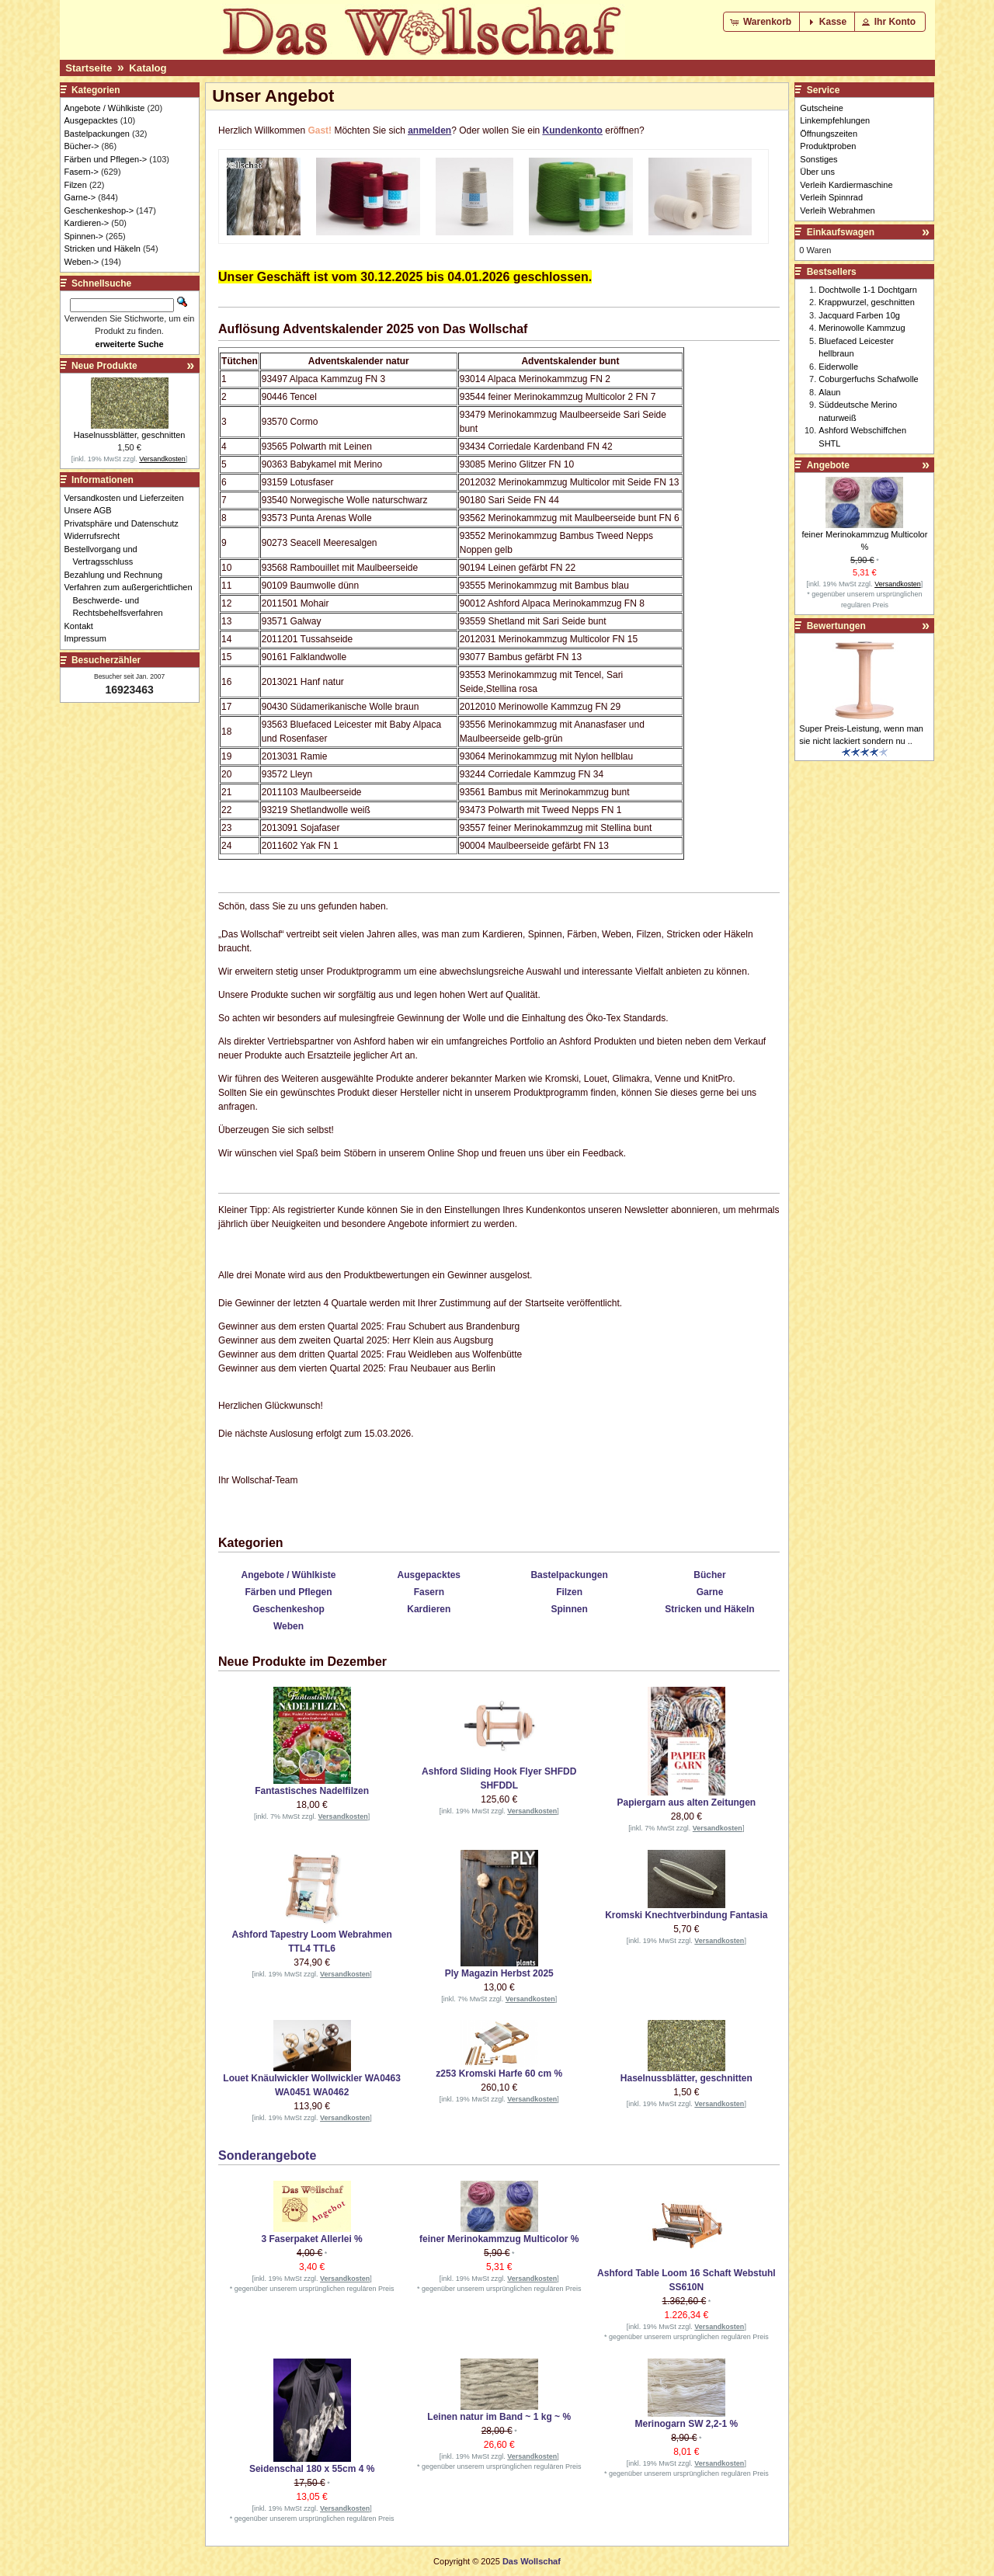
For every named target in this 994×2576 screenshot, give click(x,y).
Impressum (89, 638)
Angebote (828, 465)
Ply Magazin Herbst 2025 (499, 1973)
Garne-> (80, 197)
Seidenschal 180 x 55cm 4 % (311, 2468)
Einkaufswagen (840, 232)
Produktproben (828, 146)
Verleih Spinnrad (831, 197)
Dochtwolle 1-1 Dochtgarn (867, 289)
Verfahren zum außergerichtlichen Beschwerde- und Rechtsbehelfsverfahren (133, 599)
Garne (710, 1592)
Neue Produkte (104, 365)
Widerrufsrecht (96, 536)
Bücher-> (81, 146)
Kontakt (83, 626)
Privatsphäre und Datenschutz (126, 523)
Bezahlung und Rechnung (118, 574)
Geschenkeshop (288, 1609)
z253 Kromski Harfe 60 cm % (499, 2073)
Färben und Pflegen (288, 1592)
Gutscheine (821, 108)
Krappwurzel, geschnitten (866, 302)
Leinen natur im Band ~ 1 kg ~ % (499, 2416)
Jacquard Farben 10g (859, 315)
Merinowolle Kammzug (861, 327)
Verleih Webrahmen (837, 210)
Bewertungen (836, 626)
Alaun (829, 392)
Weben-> (81, 261)
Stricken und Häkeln (709, 1609)
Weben (288, 1626)
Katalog (147, 68)
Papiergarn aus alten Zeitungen (686, 1802)
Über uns (817, 171)
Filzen (569, 1592)
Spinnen (569, 1609)
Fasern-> (81, 171)
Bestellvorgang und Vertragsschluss (105, 555)
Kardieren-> (86, 223)
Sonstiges (818, 159)
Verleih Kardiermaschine (846, 184)
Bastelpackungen (568, 1575)
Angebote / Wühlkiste (288, 1575)
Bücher (709, 1575)
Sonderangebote (267, 2155)
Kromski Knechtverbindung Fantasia (686, 1915)
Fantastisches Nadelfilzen (312, 1790)
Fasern (429, 1592)
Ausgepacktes (429, 1575)
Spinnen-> (83, 236)
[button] (762, 22)
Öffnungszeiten (828, 133)
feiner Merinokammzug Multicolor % (499, 2239)
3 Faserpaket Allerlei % (311, 2239)
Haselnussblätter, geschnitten (686, 2078)
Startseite (88, 68)
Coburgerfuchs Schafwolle (868, 379)
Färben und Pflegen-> (106, 159)
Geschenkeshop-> (99, 210)
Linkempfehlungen (835, 120)
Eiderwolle (838, 366)
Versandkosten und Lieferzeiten (128, 497)
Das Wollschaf (531, 2561)
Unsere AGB (92, 510)
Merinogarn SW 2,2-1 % (687, 2423)
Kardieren (428, 1609)
